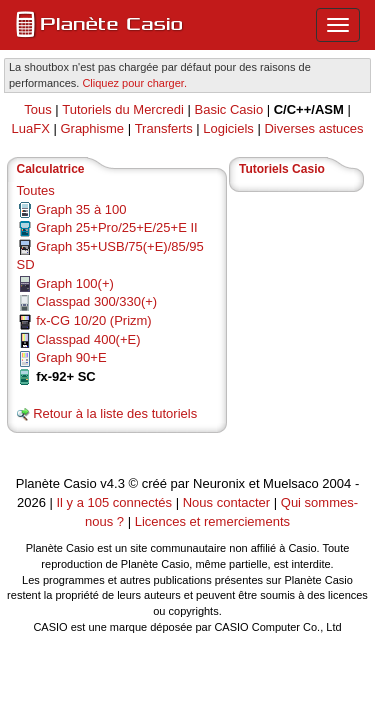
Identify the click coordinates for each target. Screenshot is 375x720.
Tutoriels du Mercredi (123, 109)
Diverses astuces (313, 128)
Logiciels (228, 128)
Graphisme (92, 128)
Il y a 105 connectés (115, 502)
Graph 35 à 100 (81, 209)
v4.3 (112, 483)
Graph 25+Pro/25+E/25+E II (117, 227)
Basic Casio (228, 109)
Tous (37, 109)
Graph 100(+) (75, 283)
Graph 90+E (71, 357)
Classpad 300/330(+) (96, 301)
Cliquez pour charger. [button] (134, 83)
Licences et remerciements (212, 521)
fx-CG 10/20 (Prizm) (94, 320)
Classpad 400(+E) (88, 339)
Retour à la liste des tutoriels (115, 413)
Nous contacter (226, 502)
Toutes (36, 190)
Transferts (164, 128)
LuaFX (31, 128)
